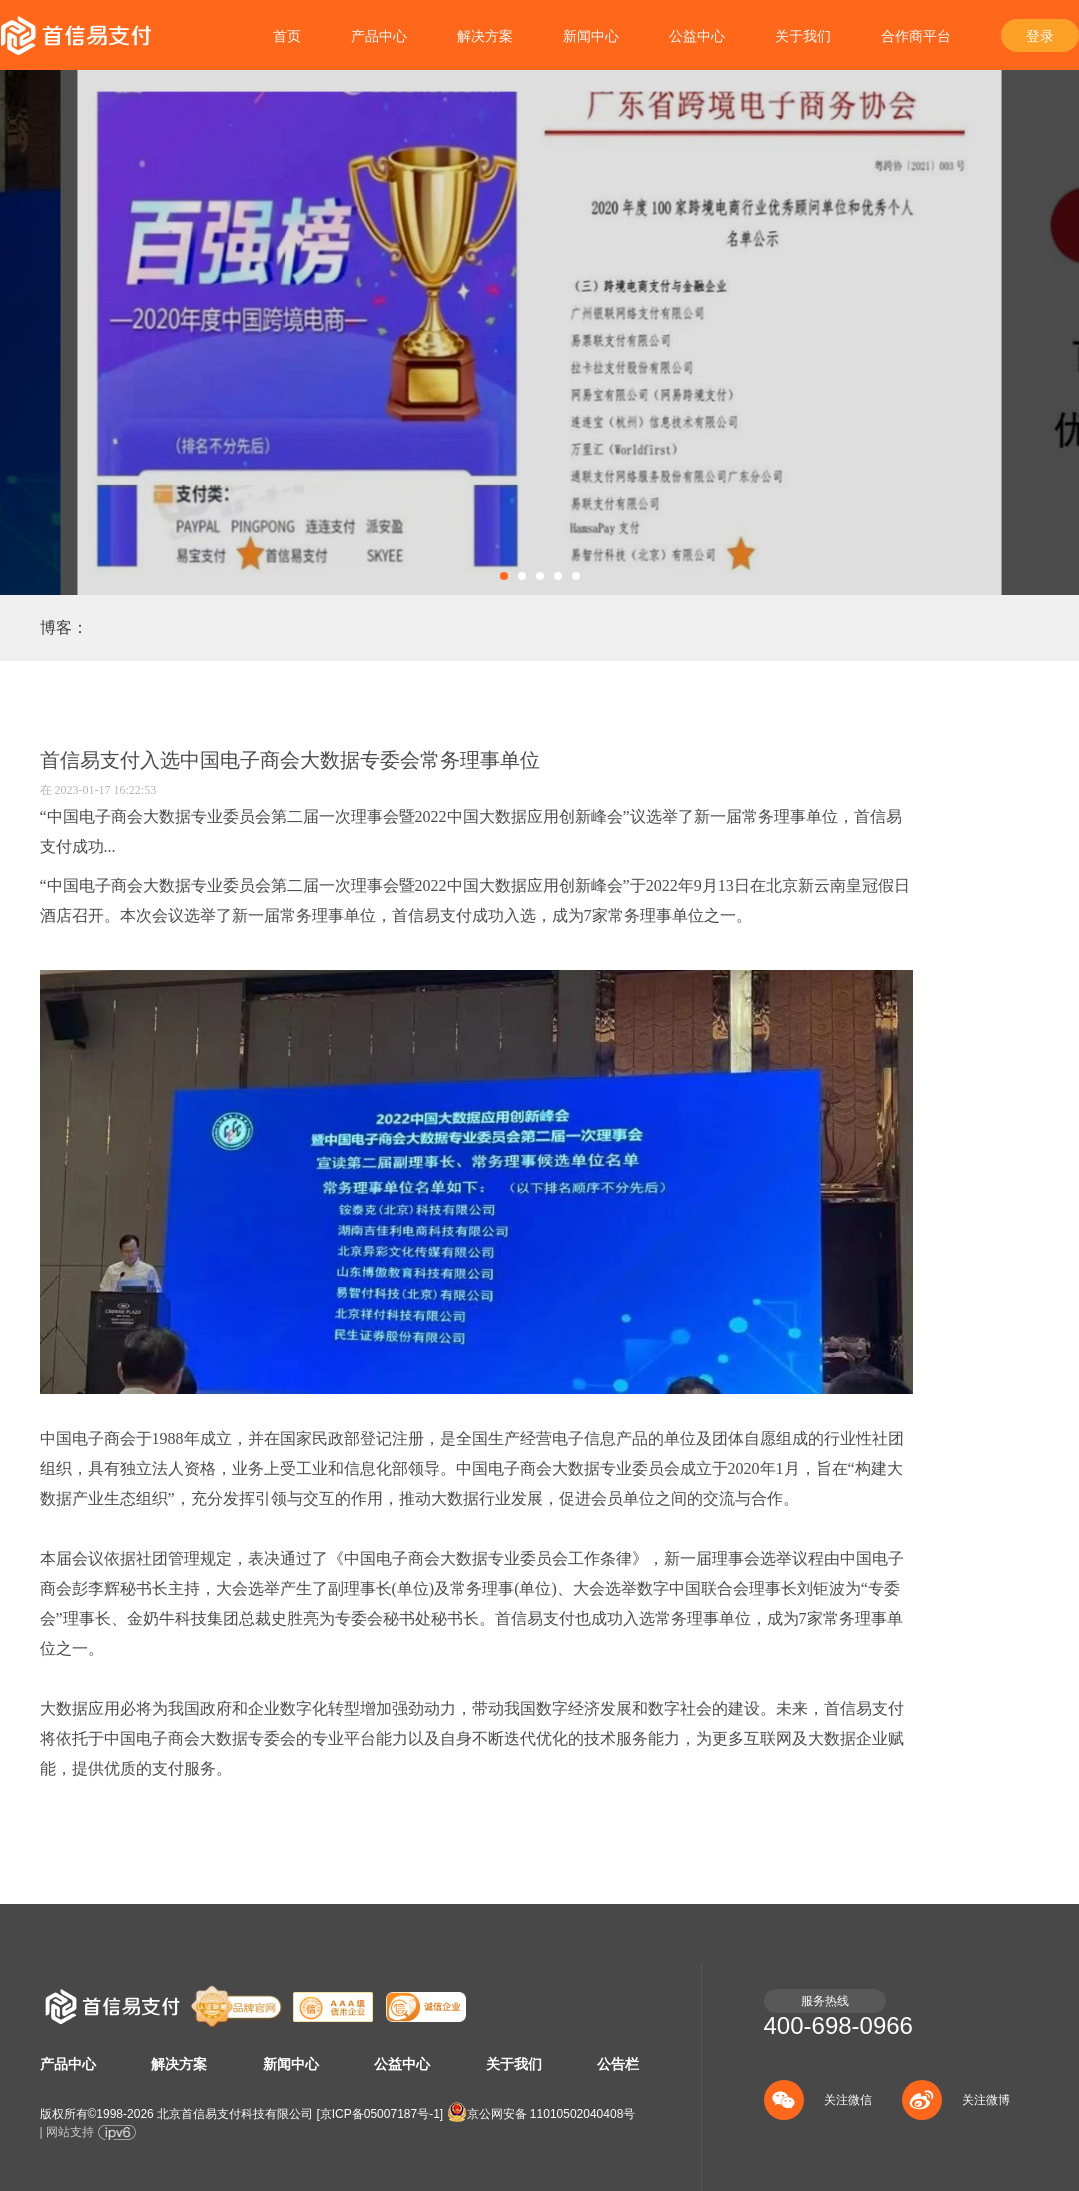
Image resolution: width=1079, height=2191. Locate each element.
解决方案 (485, 36)
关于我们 (803, 36)
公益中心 (697, 36)
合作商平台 (916, 36)
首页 (287, 36)
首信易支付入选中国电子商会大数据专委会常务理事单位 (290, 760)
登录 (1040, 36)
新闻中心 (591, 36)
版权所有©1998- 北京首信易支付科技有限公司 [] (242, 2114)
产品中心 (379, 36)
